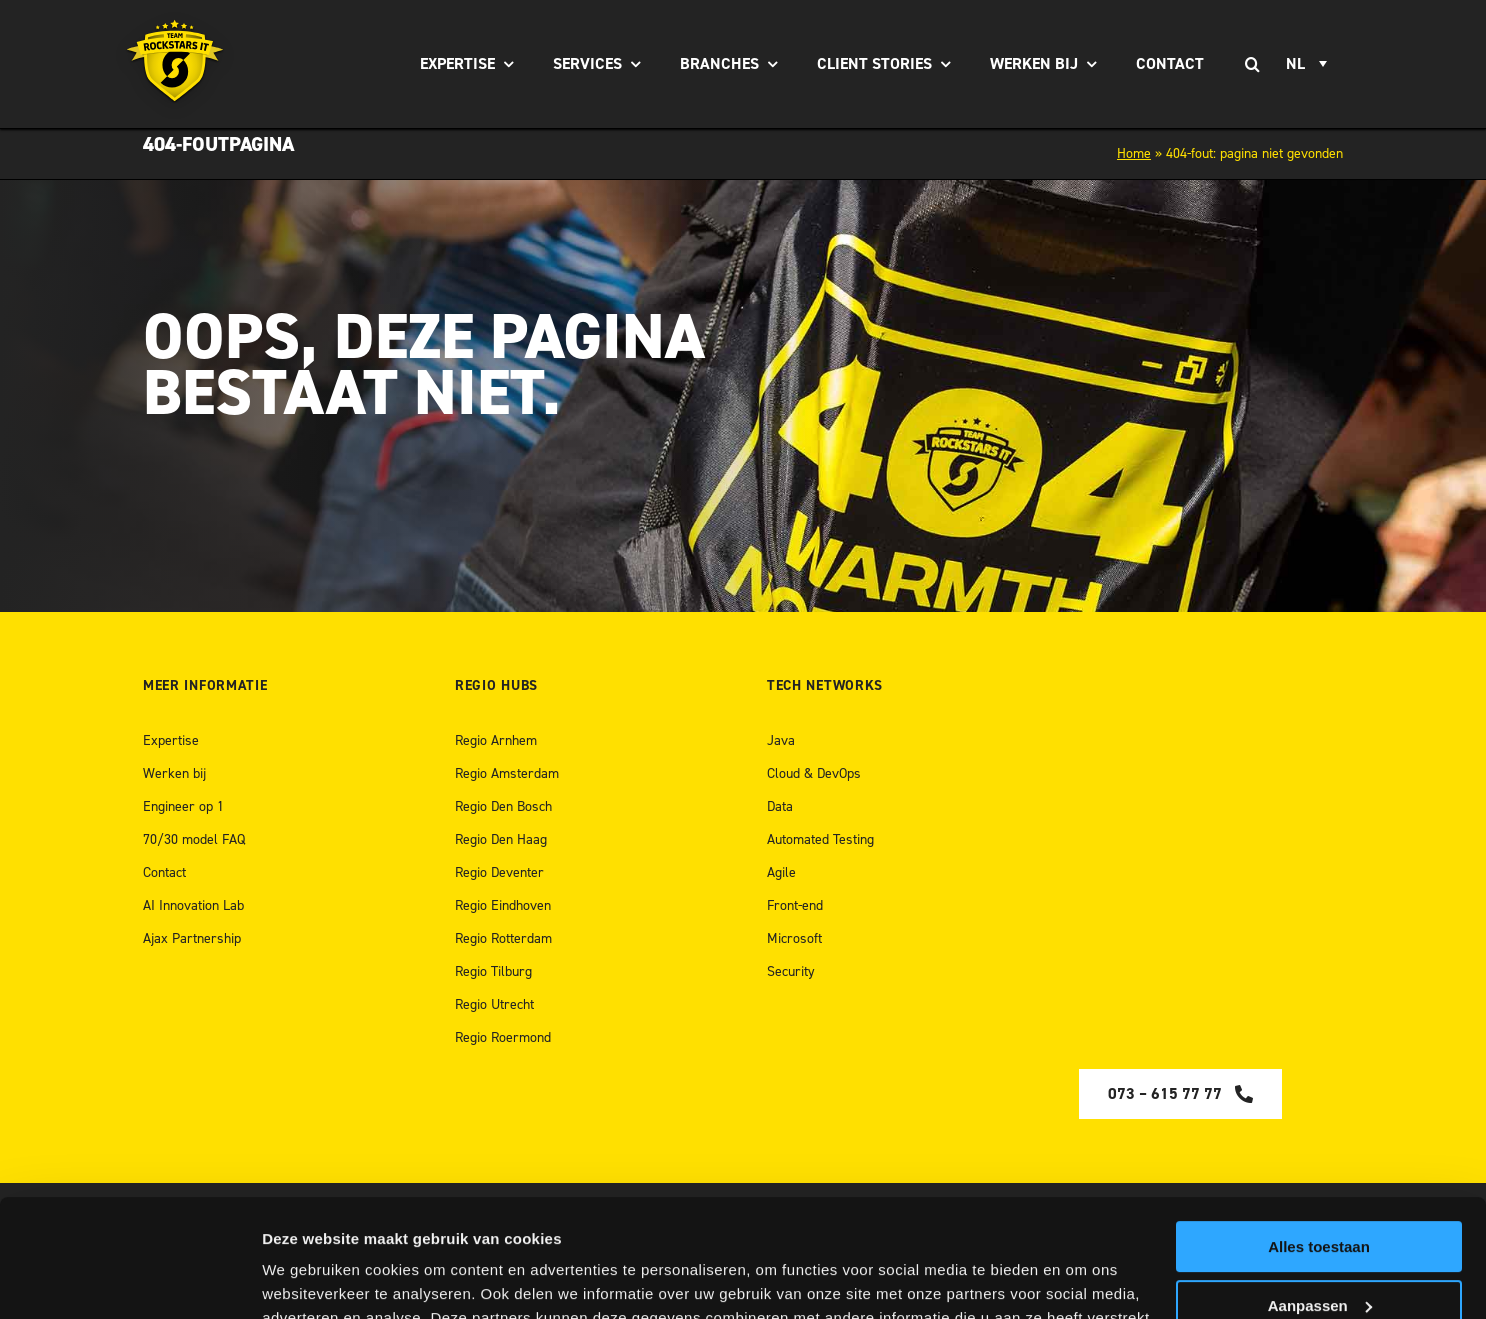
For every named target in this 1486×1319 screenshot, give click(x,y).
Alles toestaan (1319, 1129)
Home (1134, 153)
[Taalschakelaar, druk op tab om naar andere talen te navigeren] (1309, 64)
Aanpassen (1320, 1187)
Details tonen (309, 1279)
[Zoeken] (1252, 64)
